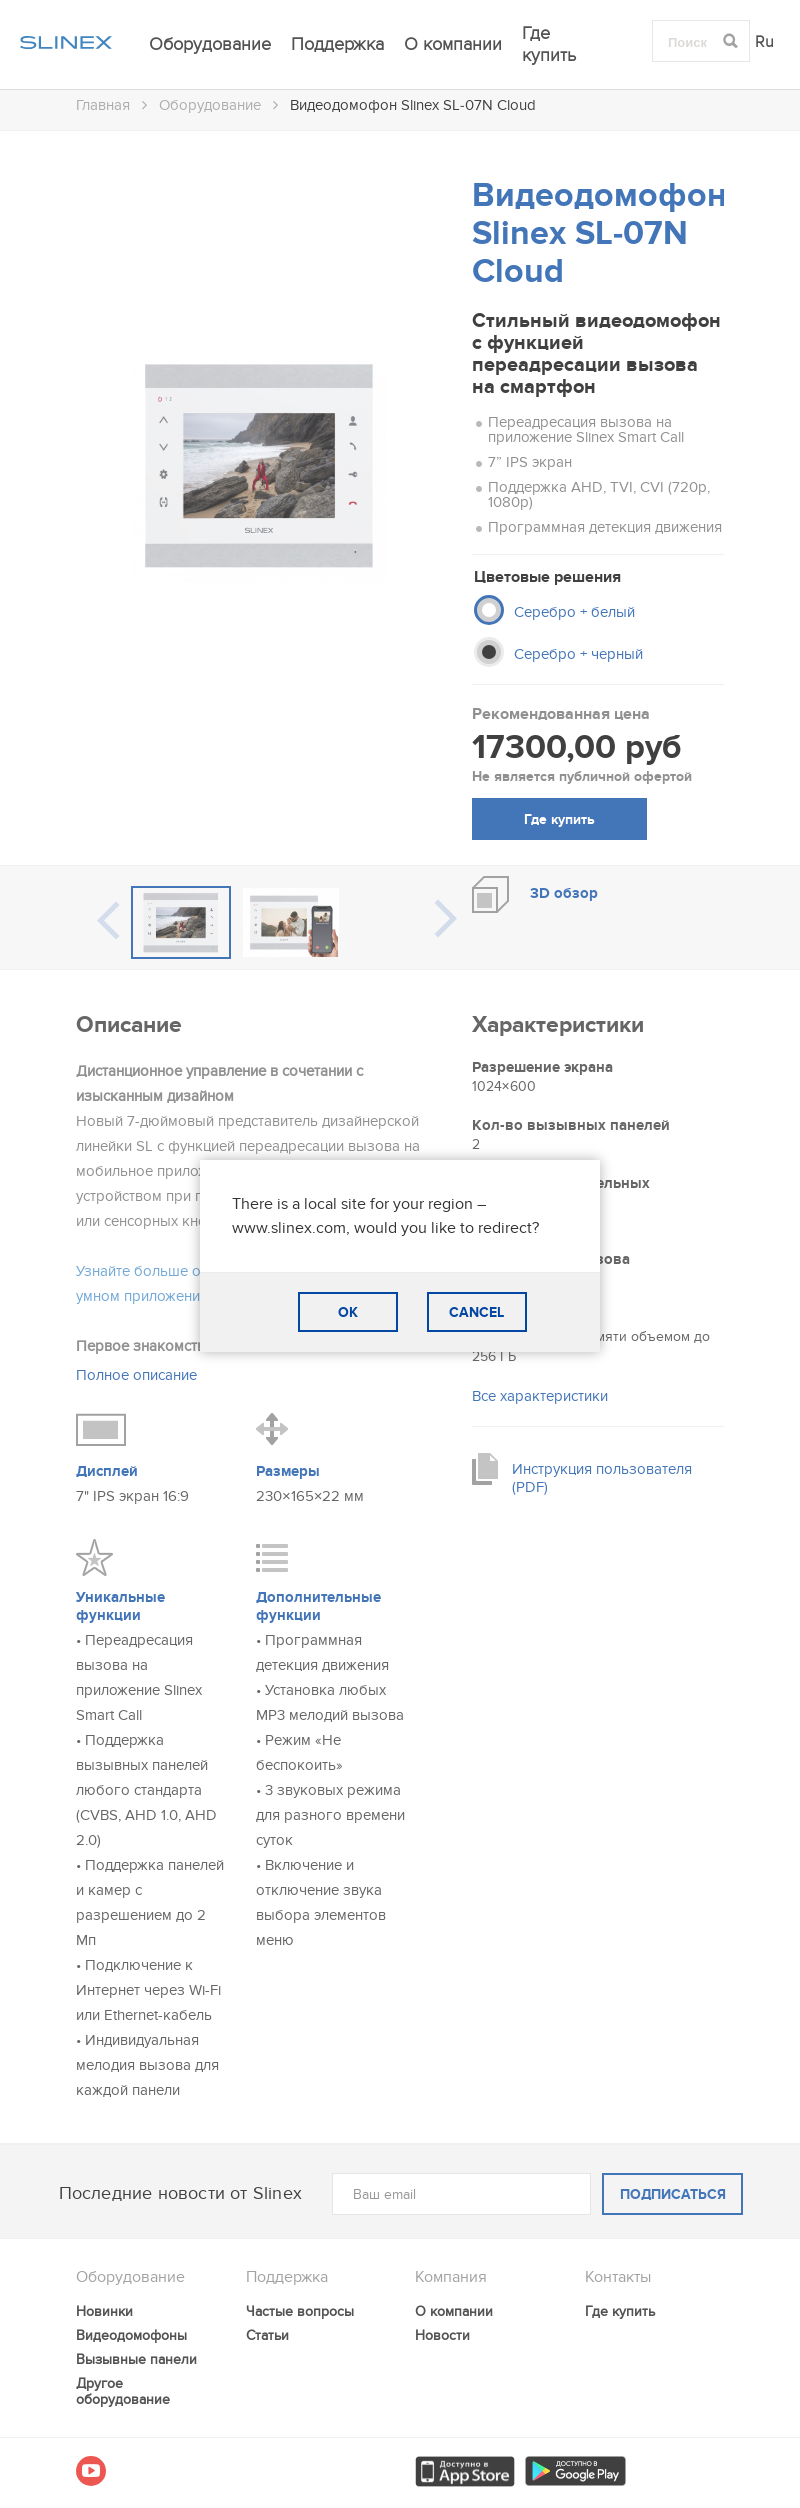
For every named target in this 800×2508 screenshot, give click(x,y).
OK (348, 1312)
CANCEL (476, 1312)
